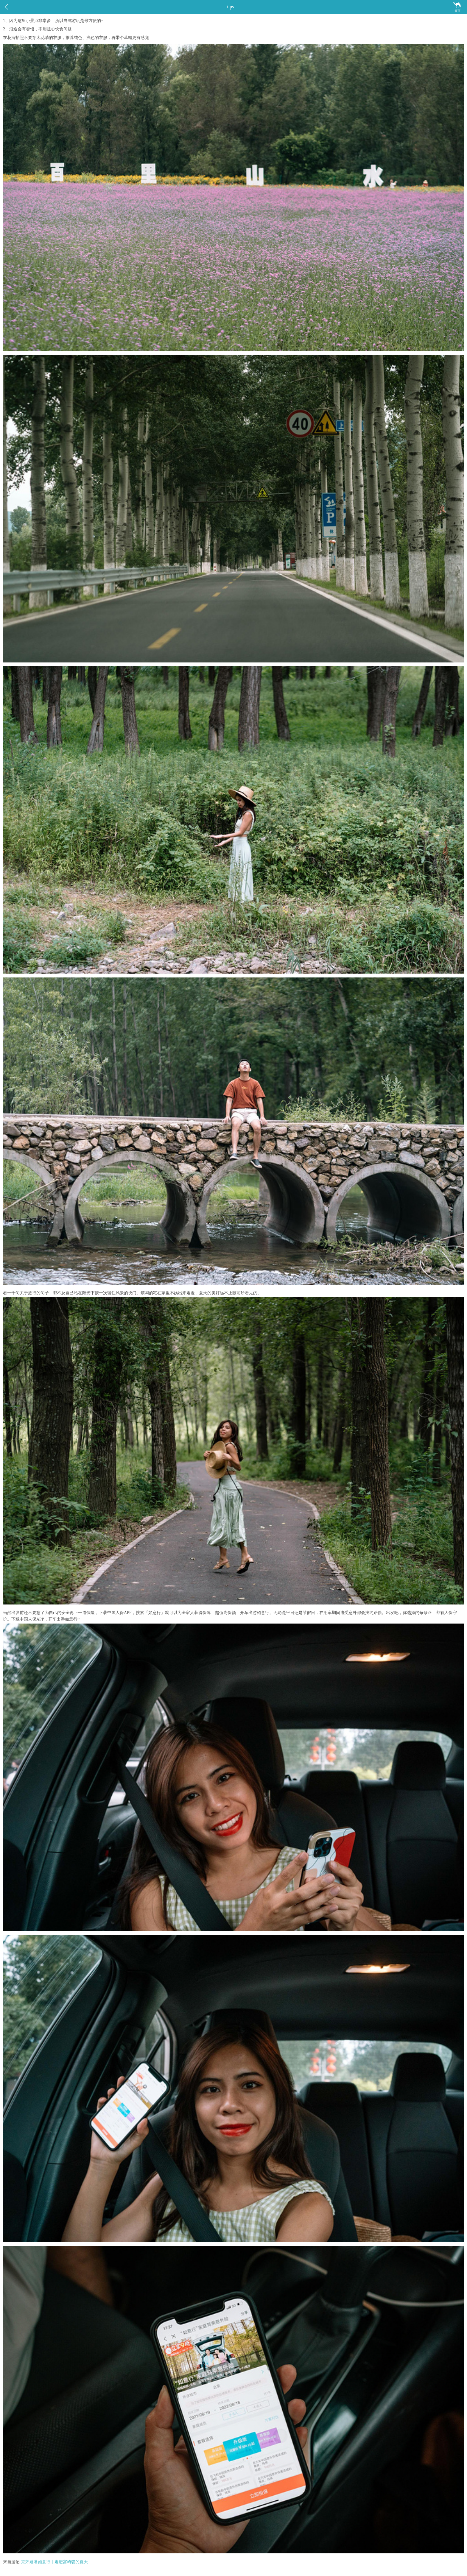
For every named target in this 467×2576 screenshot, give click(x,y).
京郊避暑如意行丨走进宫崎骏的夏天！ (56, 2562)
